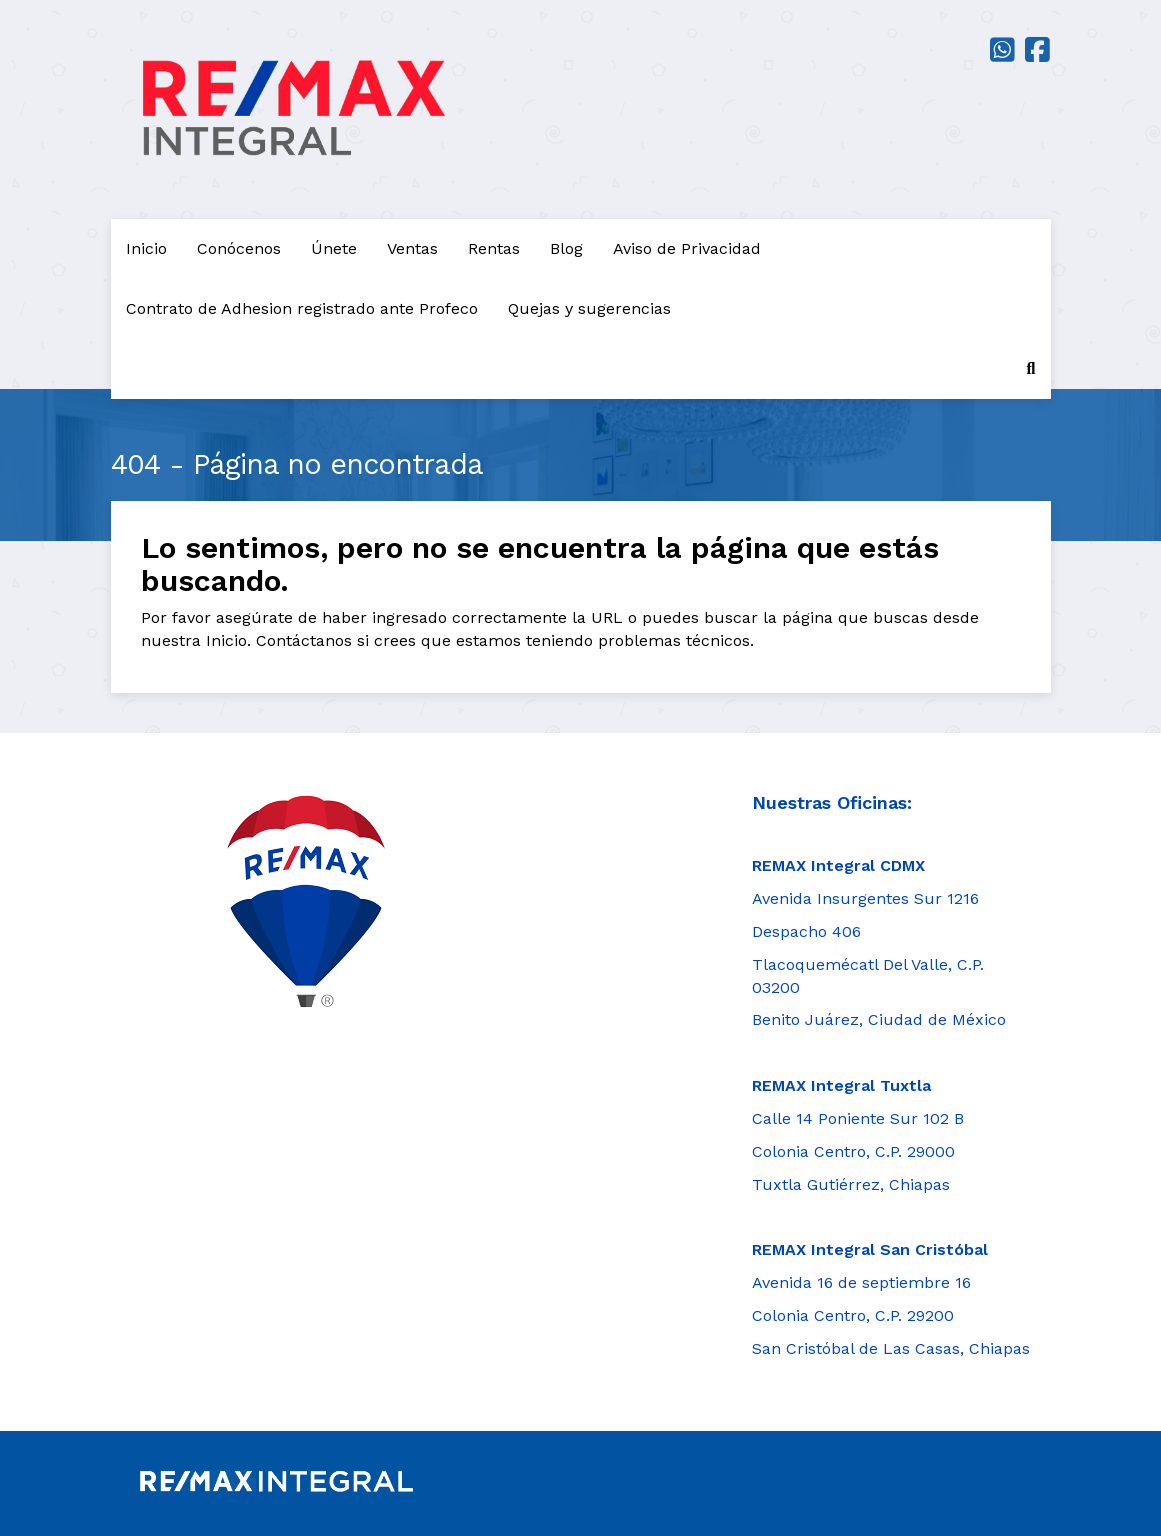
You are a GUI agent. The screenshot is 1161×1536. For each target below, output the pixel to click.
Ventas (412, 248)
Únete (334, 248)
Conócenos (239, 248)
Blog (566, 248)
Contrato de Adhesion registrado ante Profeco (302, 308)
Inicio (146, 248)
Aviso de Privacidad (687, 248)
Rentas (494, 248)
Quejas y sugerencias (589, 308)
